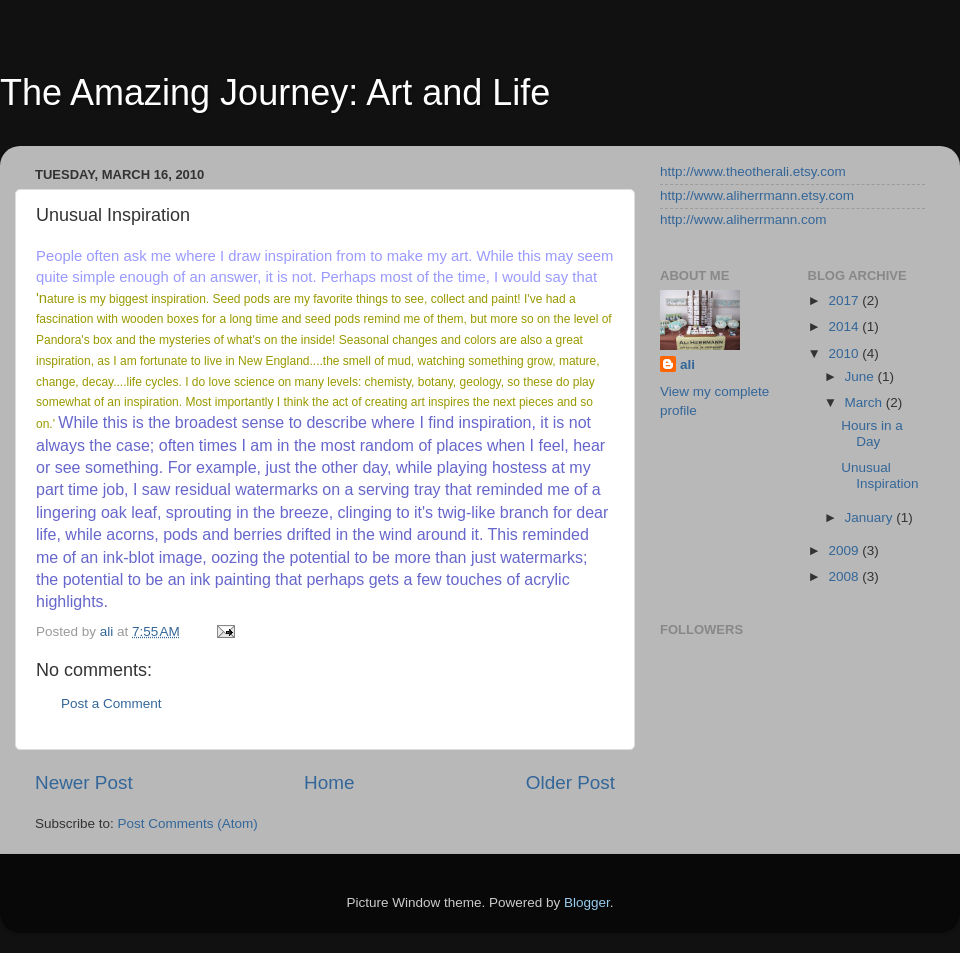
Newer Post (84, 782)
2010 (845, 353)
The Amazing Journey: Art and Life (275, 92)
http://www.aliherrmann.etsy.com (757, 195)
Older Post (570, 782)
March (865, 402)
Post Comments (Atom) (188, 823)
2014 (845, 326)
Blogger (587, 902)
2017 (845, 300)
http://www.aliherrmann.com (743, 219)
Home (329, 782)
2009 (845, 550)
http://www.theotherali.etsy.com (753, 171)
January (871, 517)
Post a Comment (111, 703)
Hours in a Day (872, 433)
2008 (845, 576)
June (861, 376)
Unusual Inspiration (879, 475)
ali (687, 364)
